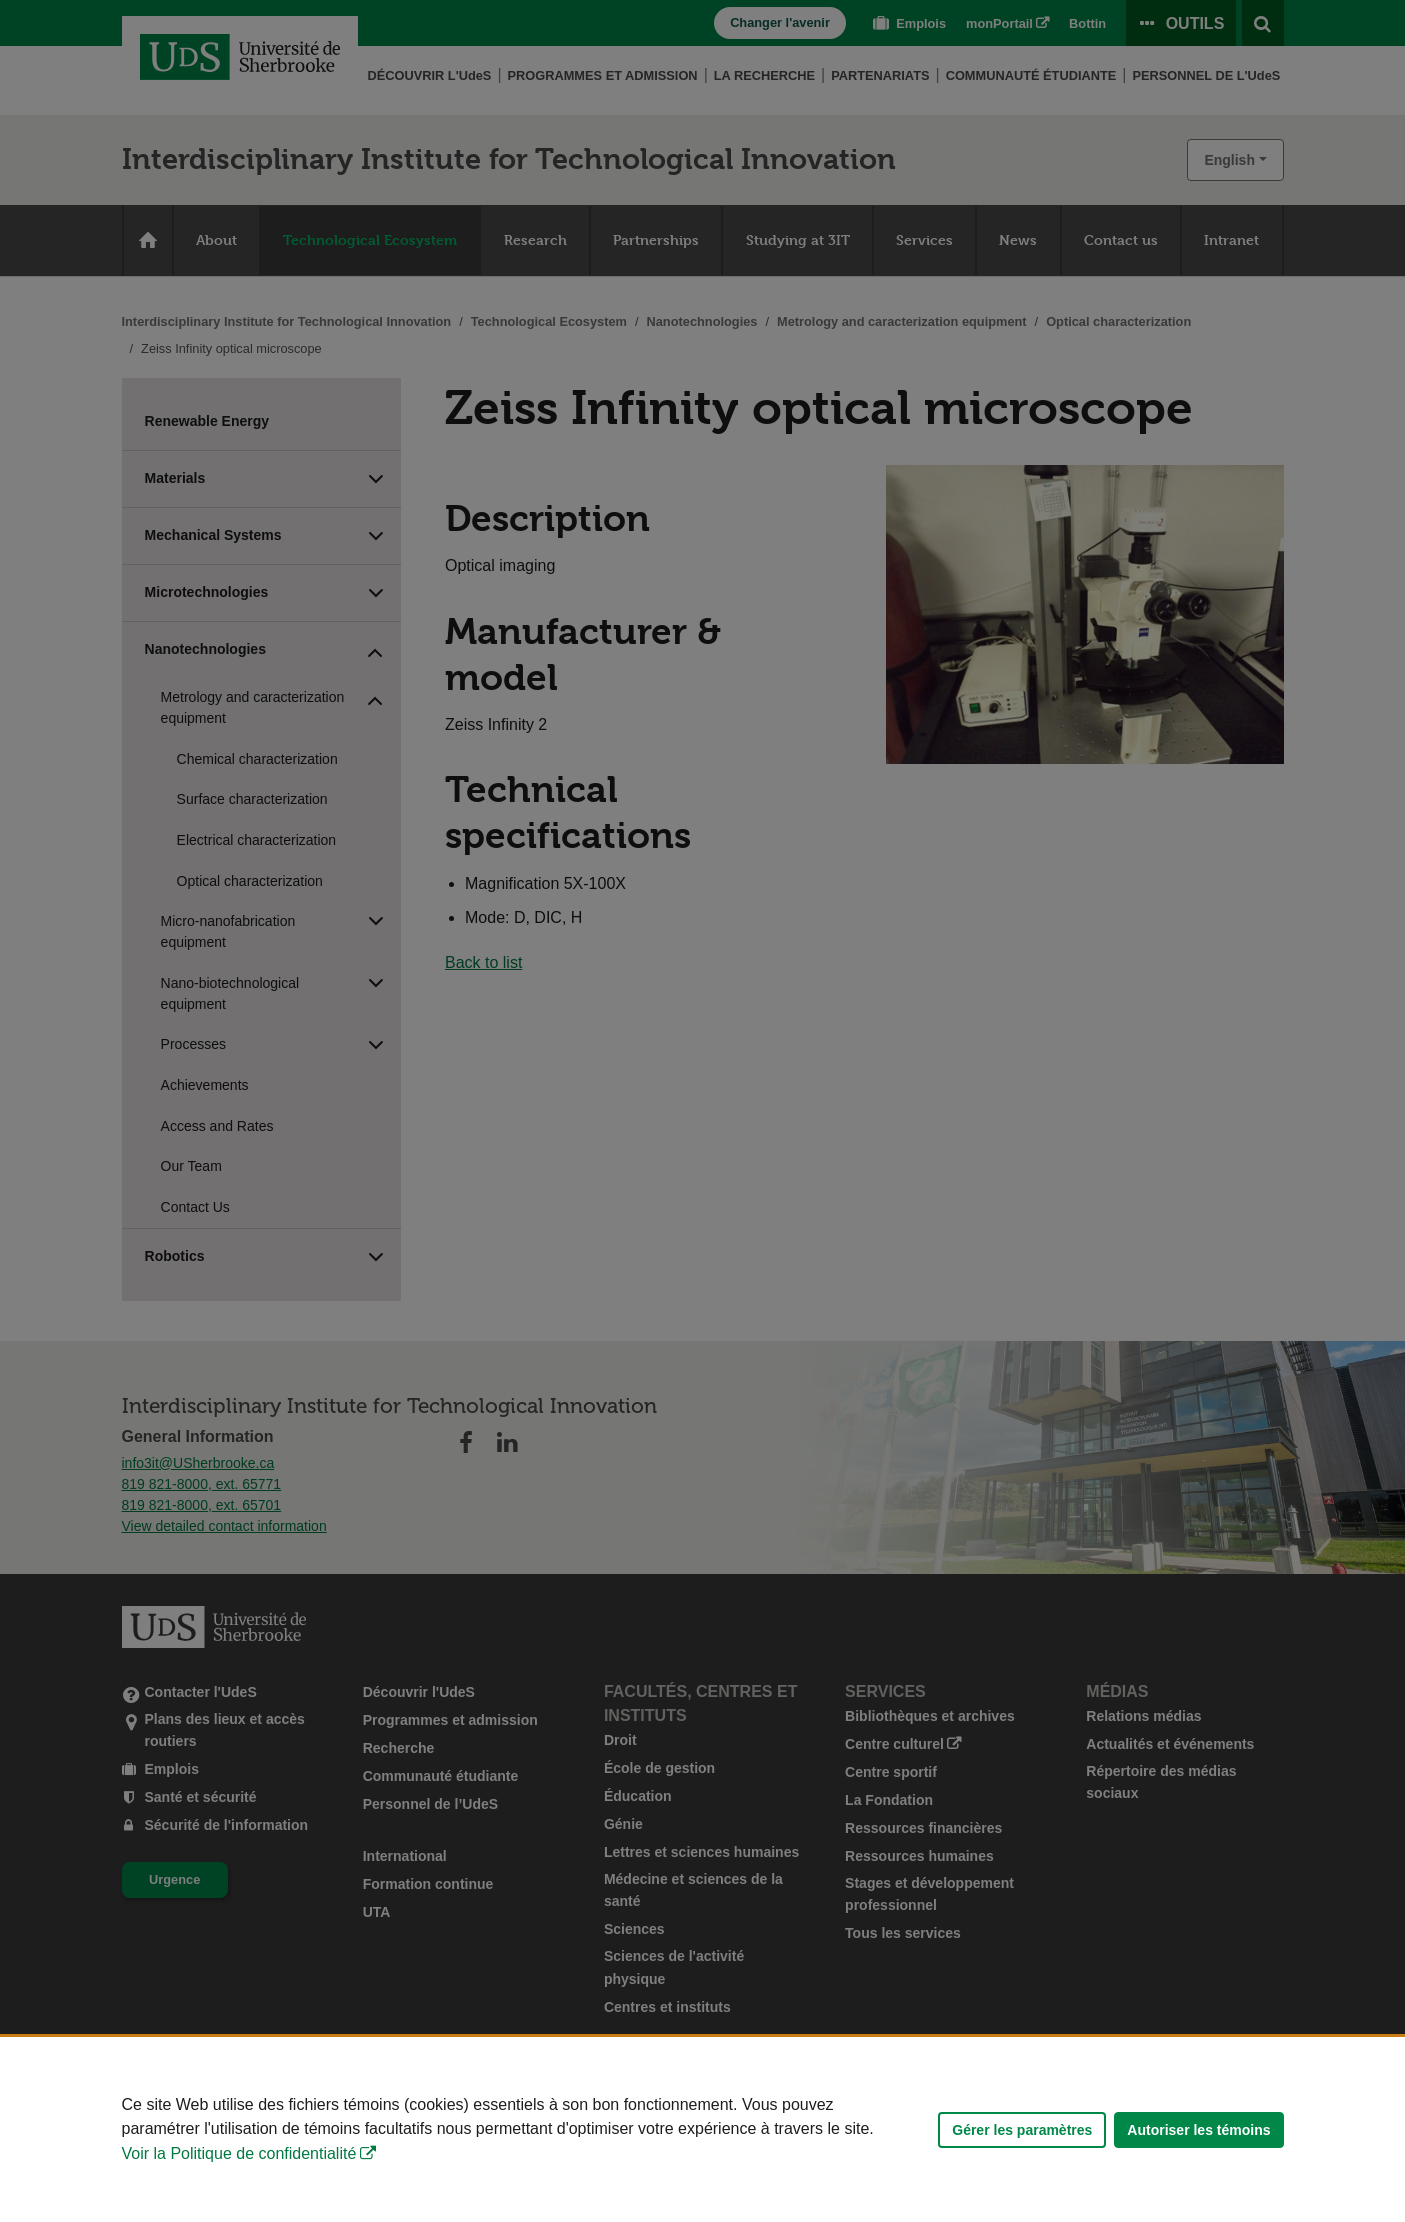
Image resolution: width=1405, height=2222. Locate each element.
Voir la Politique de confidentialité (239, 2153)
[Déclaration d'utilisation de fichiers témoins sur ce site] (702, 2129)
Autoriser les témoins (1198, 2130)
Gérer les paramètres (1022, 2130)
